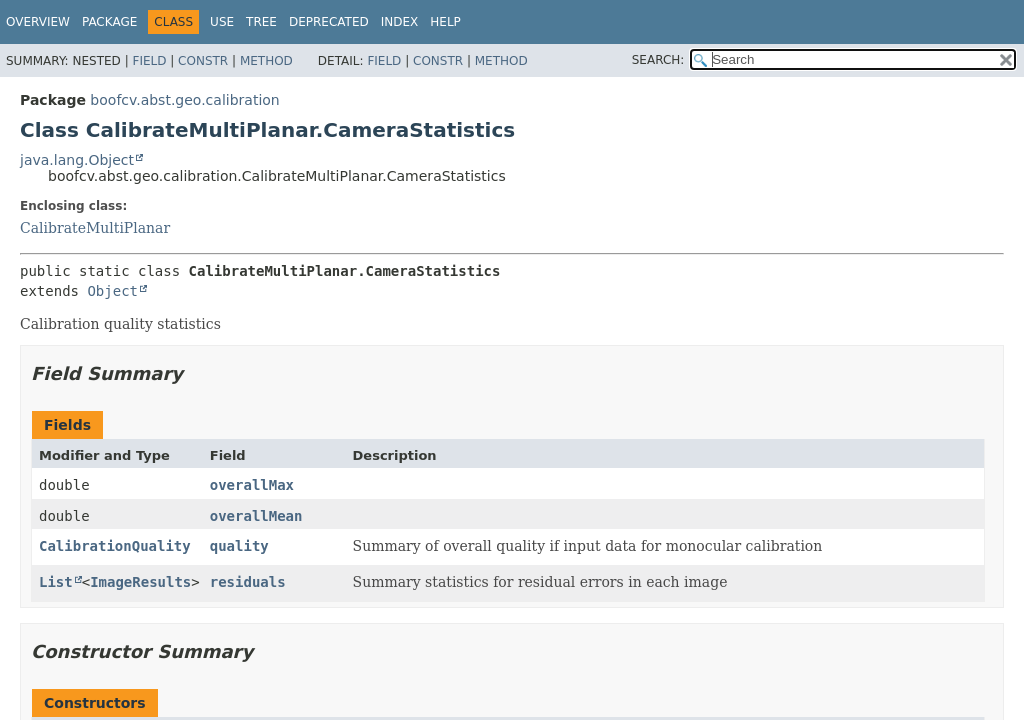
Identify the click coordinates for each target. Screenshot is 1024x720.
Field (149, 61)
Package (109, 22)
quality (239, 546)
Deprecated (329, 22)
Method (266, 61)
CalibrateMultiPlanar (95, 228)
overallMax (252, 485)
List (56, 582)
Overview (38, 22)
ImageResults (140, 582)
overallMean (256, 516)
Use (222, 22)
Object (112, 291)
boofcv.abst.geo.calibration (184, 100)
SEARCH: (658, 60)
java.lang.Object (77, 160)
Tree (261, 22)
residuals (248, 582)
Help (445, 22)
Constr (203, 61)
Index (400, 22)
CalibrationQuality (115, 546)
